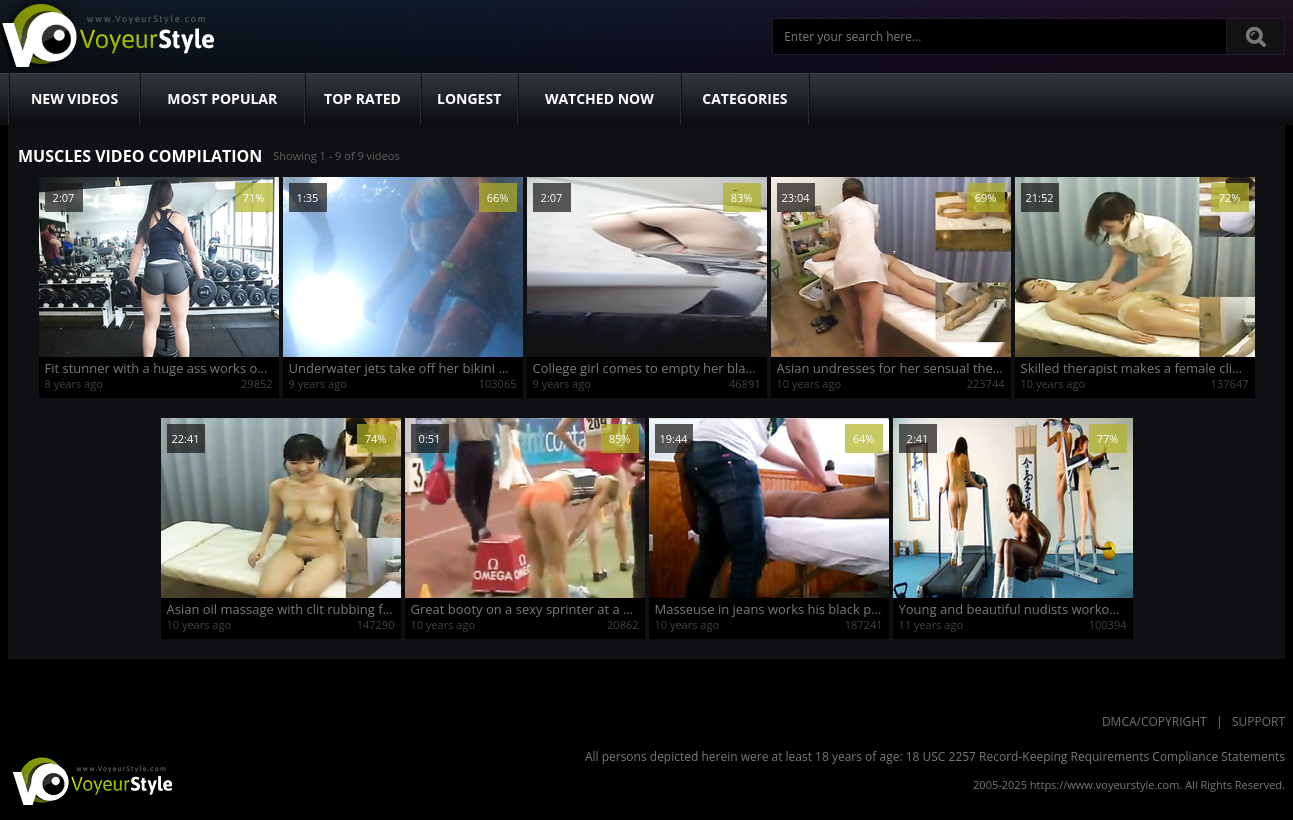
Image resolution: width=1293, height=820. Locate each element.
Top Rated (362, 98)
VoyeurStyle (90, 780)
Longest (469, 98)
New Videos (74, 98)
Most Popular (222, 98)
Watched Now (599, 98)
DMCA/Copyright (1154, 721)
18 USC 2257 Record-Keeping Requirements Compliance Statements (1095, 756)
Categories (744, 98)
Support (1258, 721)
